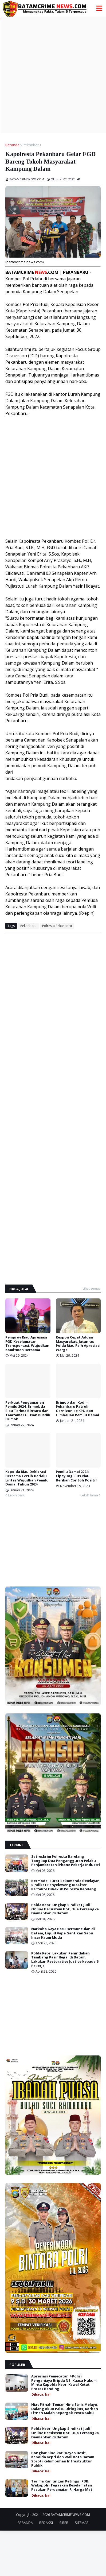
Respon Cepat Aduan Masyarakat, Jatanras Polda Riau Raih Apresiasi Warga (78, 1343)
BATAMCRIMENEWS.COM (70, 2514)
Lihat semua (92, 1288)
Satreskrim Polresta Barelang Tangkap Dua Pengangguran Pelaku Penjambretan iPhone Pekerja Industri (65, 1861)
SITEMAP (82, 2522)
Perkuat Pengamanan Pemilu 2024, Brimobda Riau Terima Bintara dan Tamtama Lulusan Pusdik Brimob (27, 1410)
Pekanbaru (32, 144)
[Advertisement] (53, 75)
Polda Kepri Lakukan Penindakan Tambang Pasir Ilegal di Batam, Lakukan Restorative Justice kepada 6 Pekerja (64, 1959)
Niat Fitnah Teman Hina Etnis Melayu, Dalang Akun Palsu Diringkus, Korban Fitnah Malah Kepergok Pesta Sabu (64, 2409)
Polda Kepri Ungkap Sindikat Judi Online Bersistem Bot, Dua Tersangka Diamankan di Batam (65, 1909)
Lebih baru (16, 1495)
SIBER (63, 2522)
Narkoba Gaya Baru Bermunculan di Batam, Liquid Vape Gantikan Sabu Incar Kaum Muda (63, 1933)
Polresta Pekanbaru (57, 926)
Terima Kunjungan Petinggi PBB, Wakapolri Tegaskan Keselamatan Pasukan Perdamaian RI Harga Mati (62, 2485)
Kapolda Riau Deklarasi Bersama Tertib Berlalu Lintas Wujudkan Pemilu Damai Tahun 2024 (27, 1478)
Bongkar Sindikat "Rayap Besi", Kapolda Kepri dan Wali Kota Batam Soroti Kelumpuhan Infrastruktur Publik (62, 2459)
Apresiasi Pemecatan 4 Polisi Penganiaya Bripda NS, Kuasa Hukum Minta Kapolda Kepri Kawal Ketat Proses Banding (64, 2382)
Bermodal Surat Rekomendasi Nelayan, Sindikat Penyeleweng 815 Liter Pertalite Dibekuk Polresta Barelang (66, 1885)
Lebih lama (89, 1495)
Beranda (12, 144)
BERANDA (25, 2522)
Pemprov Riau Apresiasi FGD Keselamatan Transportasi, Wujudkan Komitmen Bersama (27, 1343)
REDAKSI (46, 2522)
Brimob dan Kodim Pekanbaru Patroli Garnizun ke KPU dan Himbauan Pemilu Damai (77, 1408)
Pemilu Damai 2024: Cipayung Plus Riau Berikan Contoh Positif (76, 1476)
